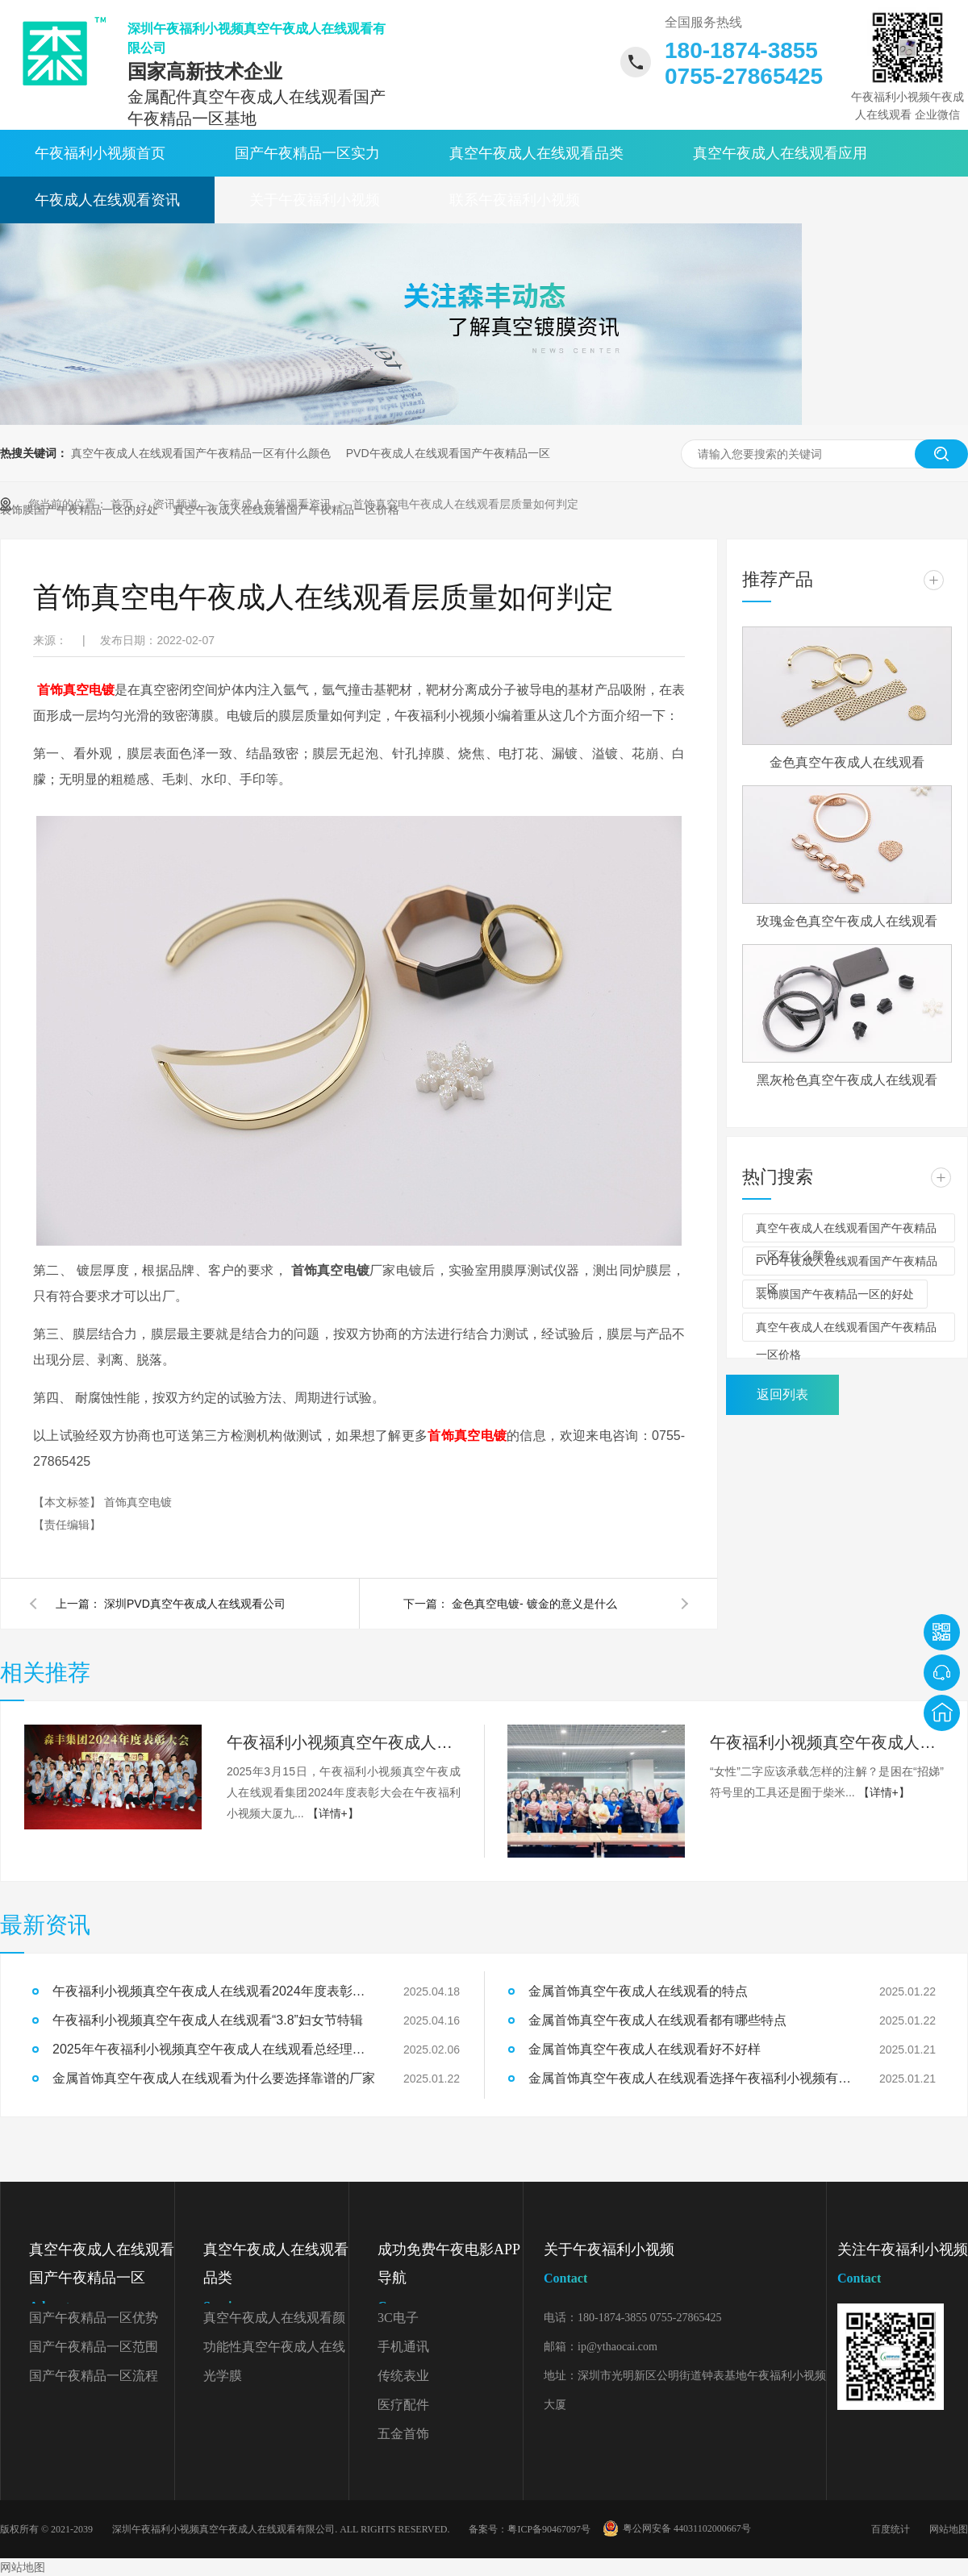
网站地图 (948, 2529)
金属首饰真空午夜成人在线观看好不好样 (644, 2049)
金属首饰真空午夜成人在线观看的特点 (638, 1991)
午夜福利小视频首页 (100, 153)
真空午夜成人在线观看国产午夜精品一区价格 (846, 1331)
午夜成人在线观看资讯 (107, 200)
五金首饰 (403, 2434)
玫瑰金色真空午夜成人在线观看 (847, 921)
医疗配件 (403, 2405)
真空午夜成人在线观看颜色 (274, 2322)
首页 (123, 503)
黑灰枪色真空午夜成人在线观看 (847, 1080)
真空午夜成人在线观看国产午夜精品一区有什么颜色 (201, 453)
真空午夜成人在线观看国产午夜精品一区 (101, 2280)
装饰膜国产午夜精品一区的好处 (835, 1294)
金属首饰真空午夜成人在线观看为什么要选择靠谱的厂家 (213, 2078)
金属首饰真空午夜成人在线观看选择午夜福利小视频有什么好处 (689, 2078)
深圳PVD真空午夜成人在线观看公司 (195, 1603)
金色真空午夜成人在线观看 (847, 762)
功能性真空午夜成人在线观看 (274, 2351)
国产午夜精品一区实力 (307, 153)
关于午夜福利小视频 (314, 200)
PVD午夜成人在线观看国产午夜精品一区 (448, 453)
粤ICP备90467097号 (548, 2529)
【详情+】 (333, 1813)
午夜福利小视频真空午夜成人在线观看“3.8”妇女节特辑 (827, 1742)
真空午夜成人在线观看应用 (780, 153)
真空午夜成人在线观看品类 (536, 153)
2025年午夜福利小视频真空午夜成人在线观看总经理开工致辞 (213, 2049)
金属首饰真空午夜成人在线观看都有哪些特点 (657, 2020)
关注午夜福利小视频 (902, 2266)
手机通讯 (403, 2346)
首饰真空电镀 (76, 690)
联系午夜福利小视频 (514, 200)
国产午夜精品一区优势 (93, 2317)
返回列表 (782, 1394)
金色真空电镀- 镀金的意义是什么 (534, 1603)
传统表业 (403, 2375)
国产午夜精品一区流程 (93, 2375)
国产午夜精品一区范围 (93, 2346)
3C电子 (398, 2317)
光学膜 (222, 2375)
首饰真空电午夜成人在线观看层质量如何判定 (465, 503)
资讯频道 (177, 503)
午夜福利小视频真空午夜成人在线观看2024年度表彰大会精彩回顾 (344, 1742)
